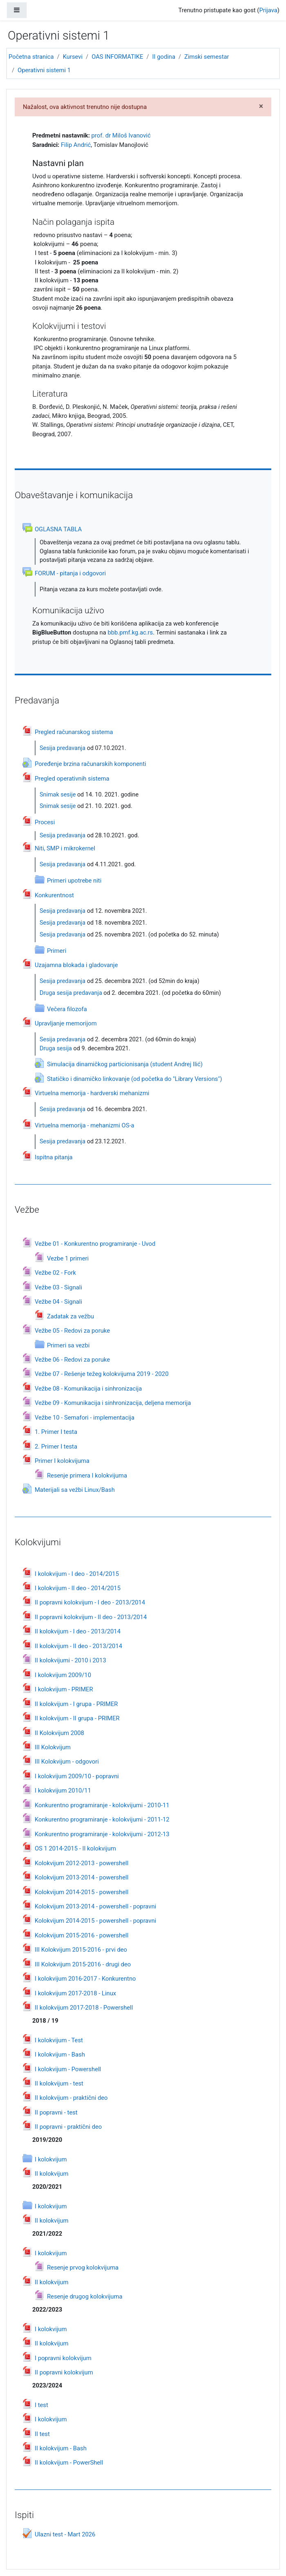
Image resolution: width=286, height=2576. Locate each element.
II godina (163, 56)
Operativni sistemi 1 (44, 70)
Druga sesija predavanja (71, 993)
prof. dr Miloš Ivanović (121, 135)
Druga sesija (56, 1048)
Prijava (268, 10)
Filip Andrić (76, 145)
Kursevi (73, 56)
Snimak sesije (58, 794)
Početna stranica (31, 56)
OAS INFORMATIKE (117, 56)
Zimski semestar (206, 56)
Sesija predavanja (62, 748)
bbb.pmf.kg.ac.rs (130, 632)
